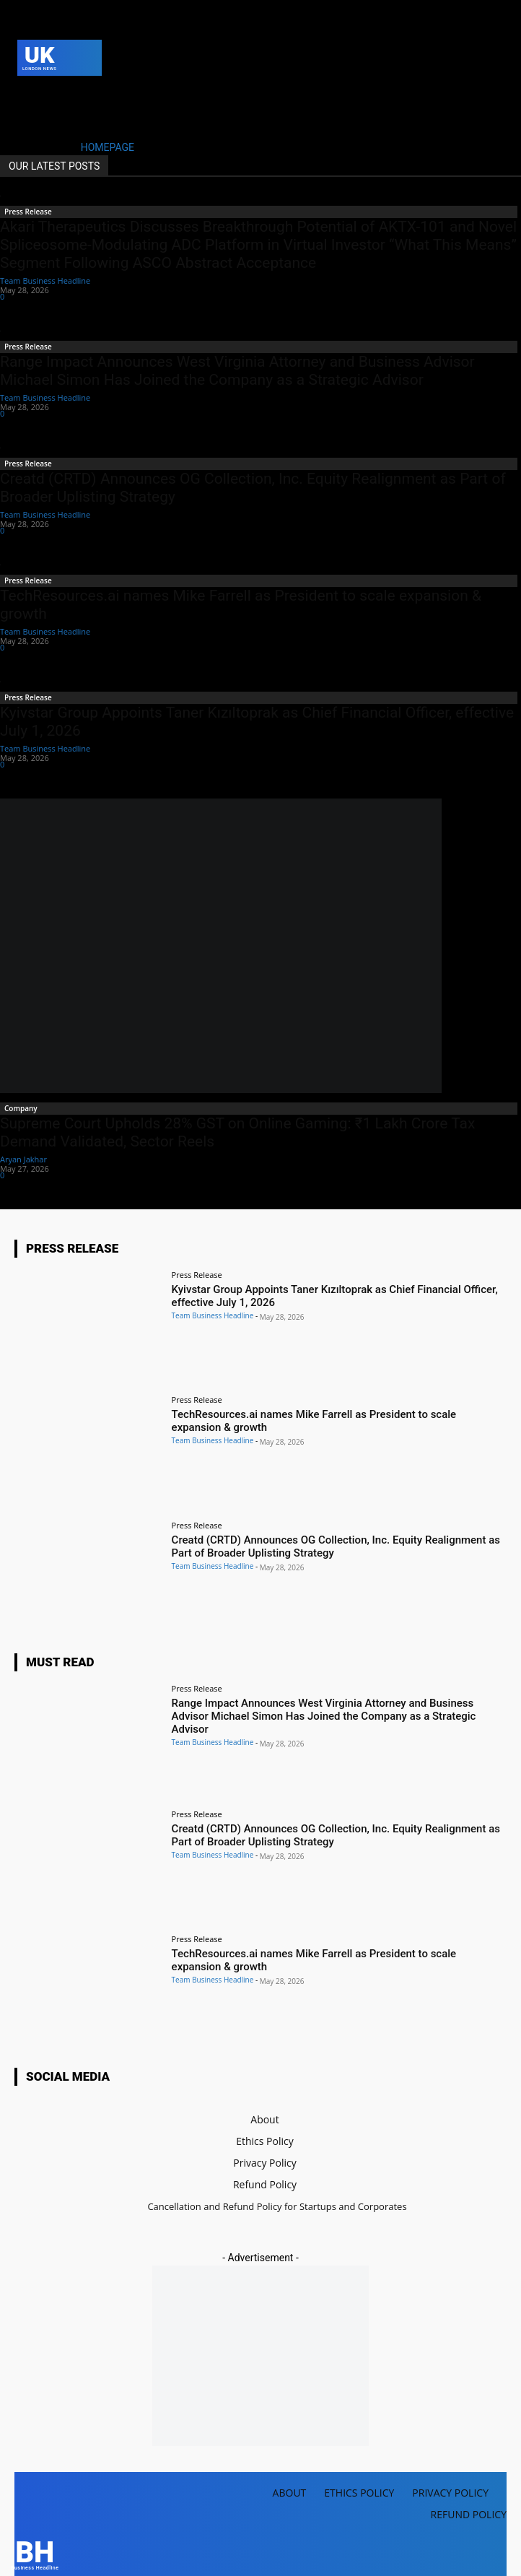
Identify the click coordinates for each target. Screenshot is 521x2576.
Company (21, 1108)
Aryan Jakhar (23, 1159)
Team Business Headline (45, 280)
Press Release (28, 211)
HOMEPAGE (107, 147)
